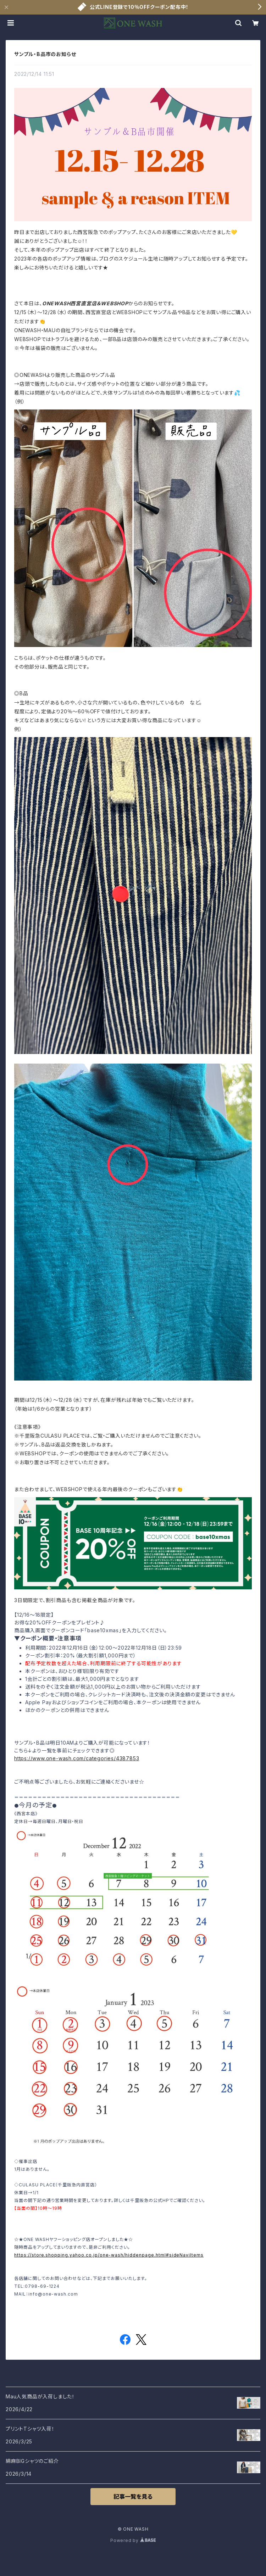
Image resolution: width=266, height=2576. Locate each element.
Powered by (133, 2540)
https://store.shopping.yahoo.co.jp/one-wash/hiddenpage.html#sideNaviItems (109, 2255)
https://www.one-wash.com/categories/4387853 (76, 1758)
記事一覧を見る (133, 2496)
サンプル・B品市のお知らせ (45, 54)
